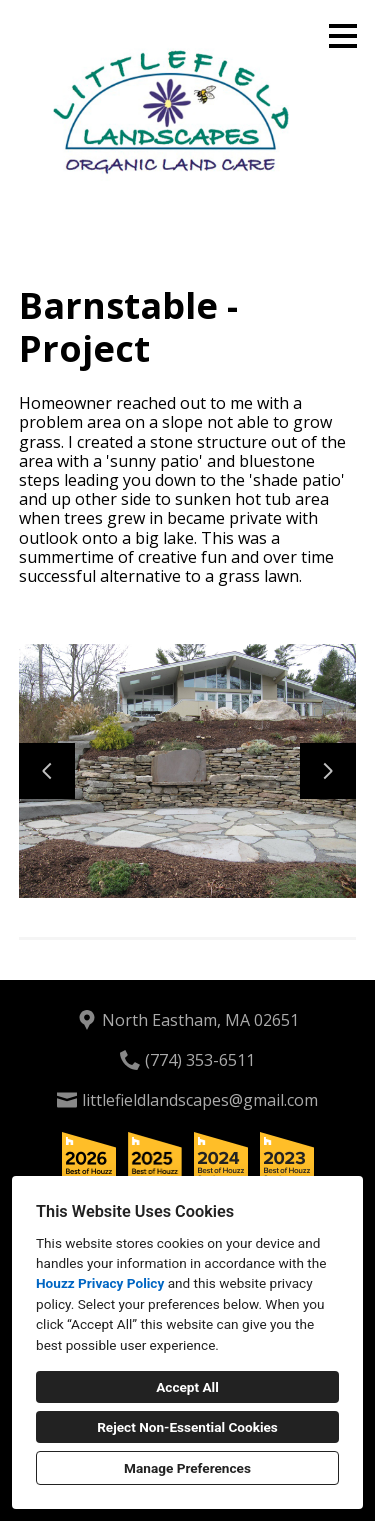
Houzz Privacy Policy (100, 1283)
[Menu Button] (343, 36)
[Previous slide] (47, 771)
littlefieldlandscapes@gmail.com (200, 1100)
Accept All (187, 1387)
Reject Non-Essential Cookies (187, 1427)
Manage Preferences (187, 1468)
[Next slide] (328, 771)
